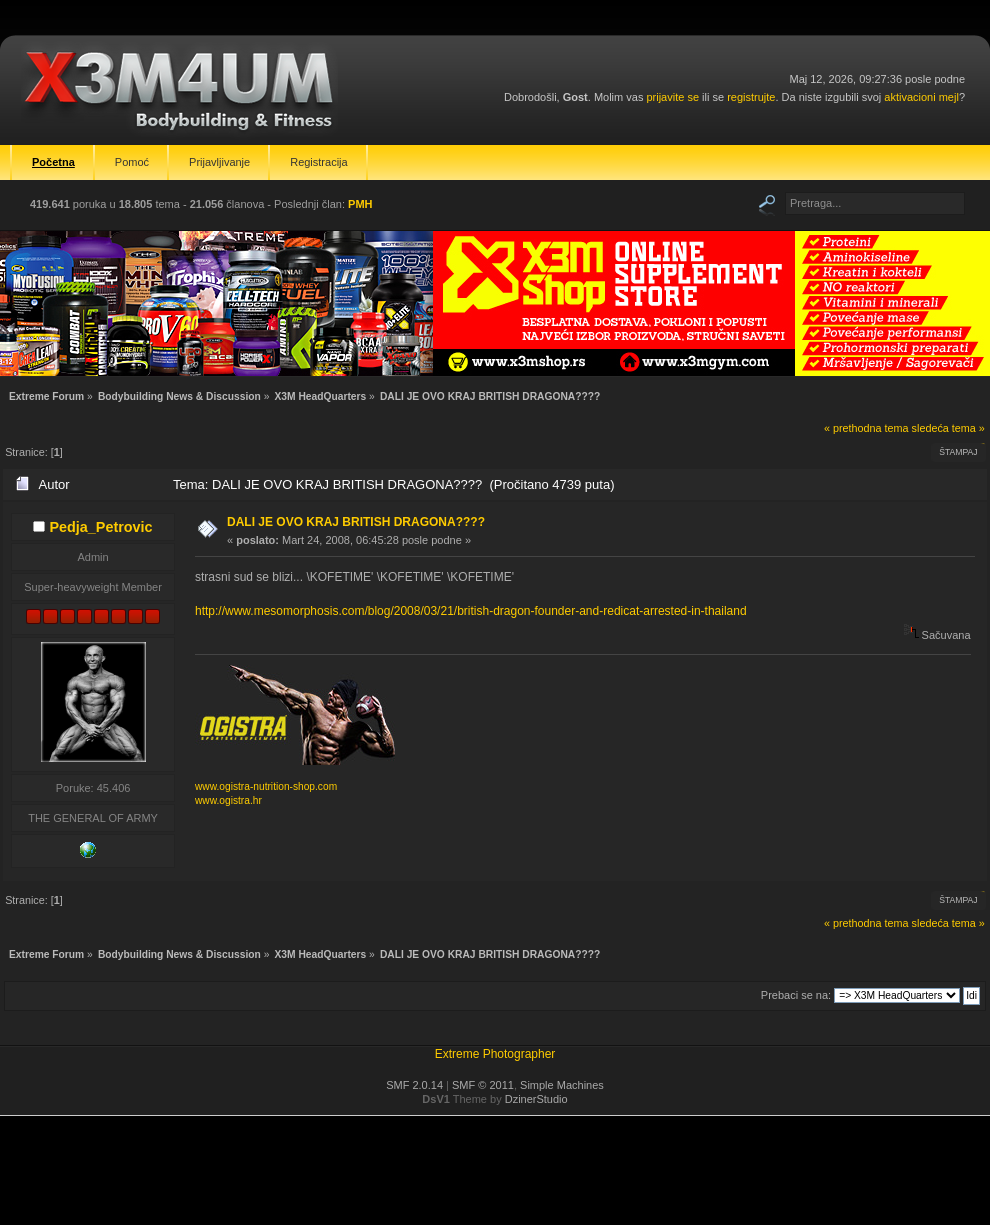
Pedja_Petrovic (100, 527)
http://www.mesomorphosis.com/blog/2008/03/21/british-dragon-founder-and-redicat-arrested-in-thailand (471, 611)
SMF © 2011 (483, 1085)
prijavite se (672, 97)
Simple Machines (562, 1085)
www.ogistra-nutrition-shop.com (266, 786)
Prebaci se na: (796, 995)
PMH (360, 204)
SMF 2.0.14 (414, 1085)
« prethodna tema (866, 428)
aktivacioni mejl (921, 97)
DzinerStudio (536, 1099)
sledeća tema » (948, 428)
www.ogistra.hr (228, 800)
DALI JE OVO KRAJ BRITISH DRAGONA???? (356, 522)
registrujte (751, 97)
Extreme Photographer (495, 1054)
